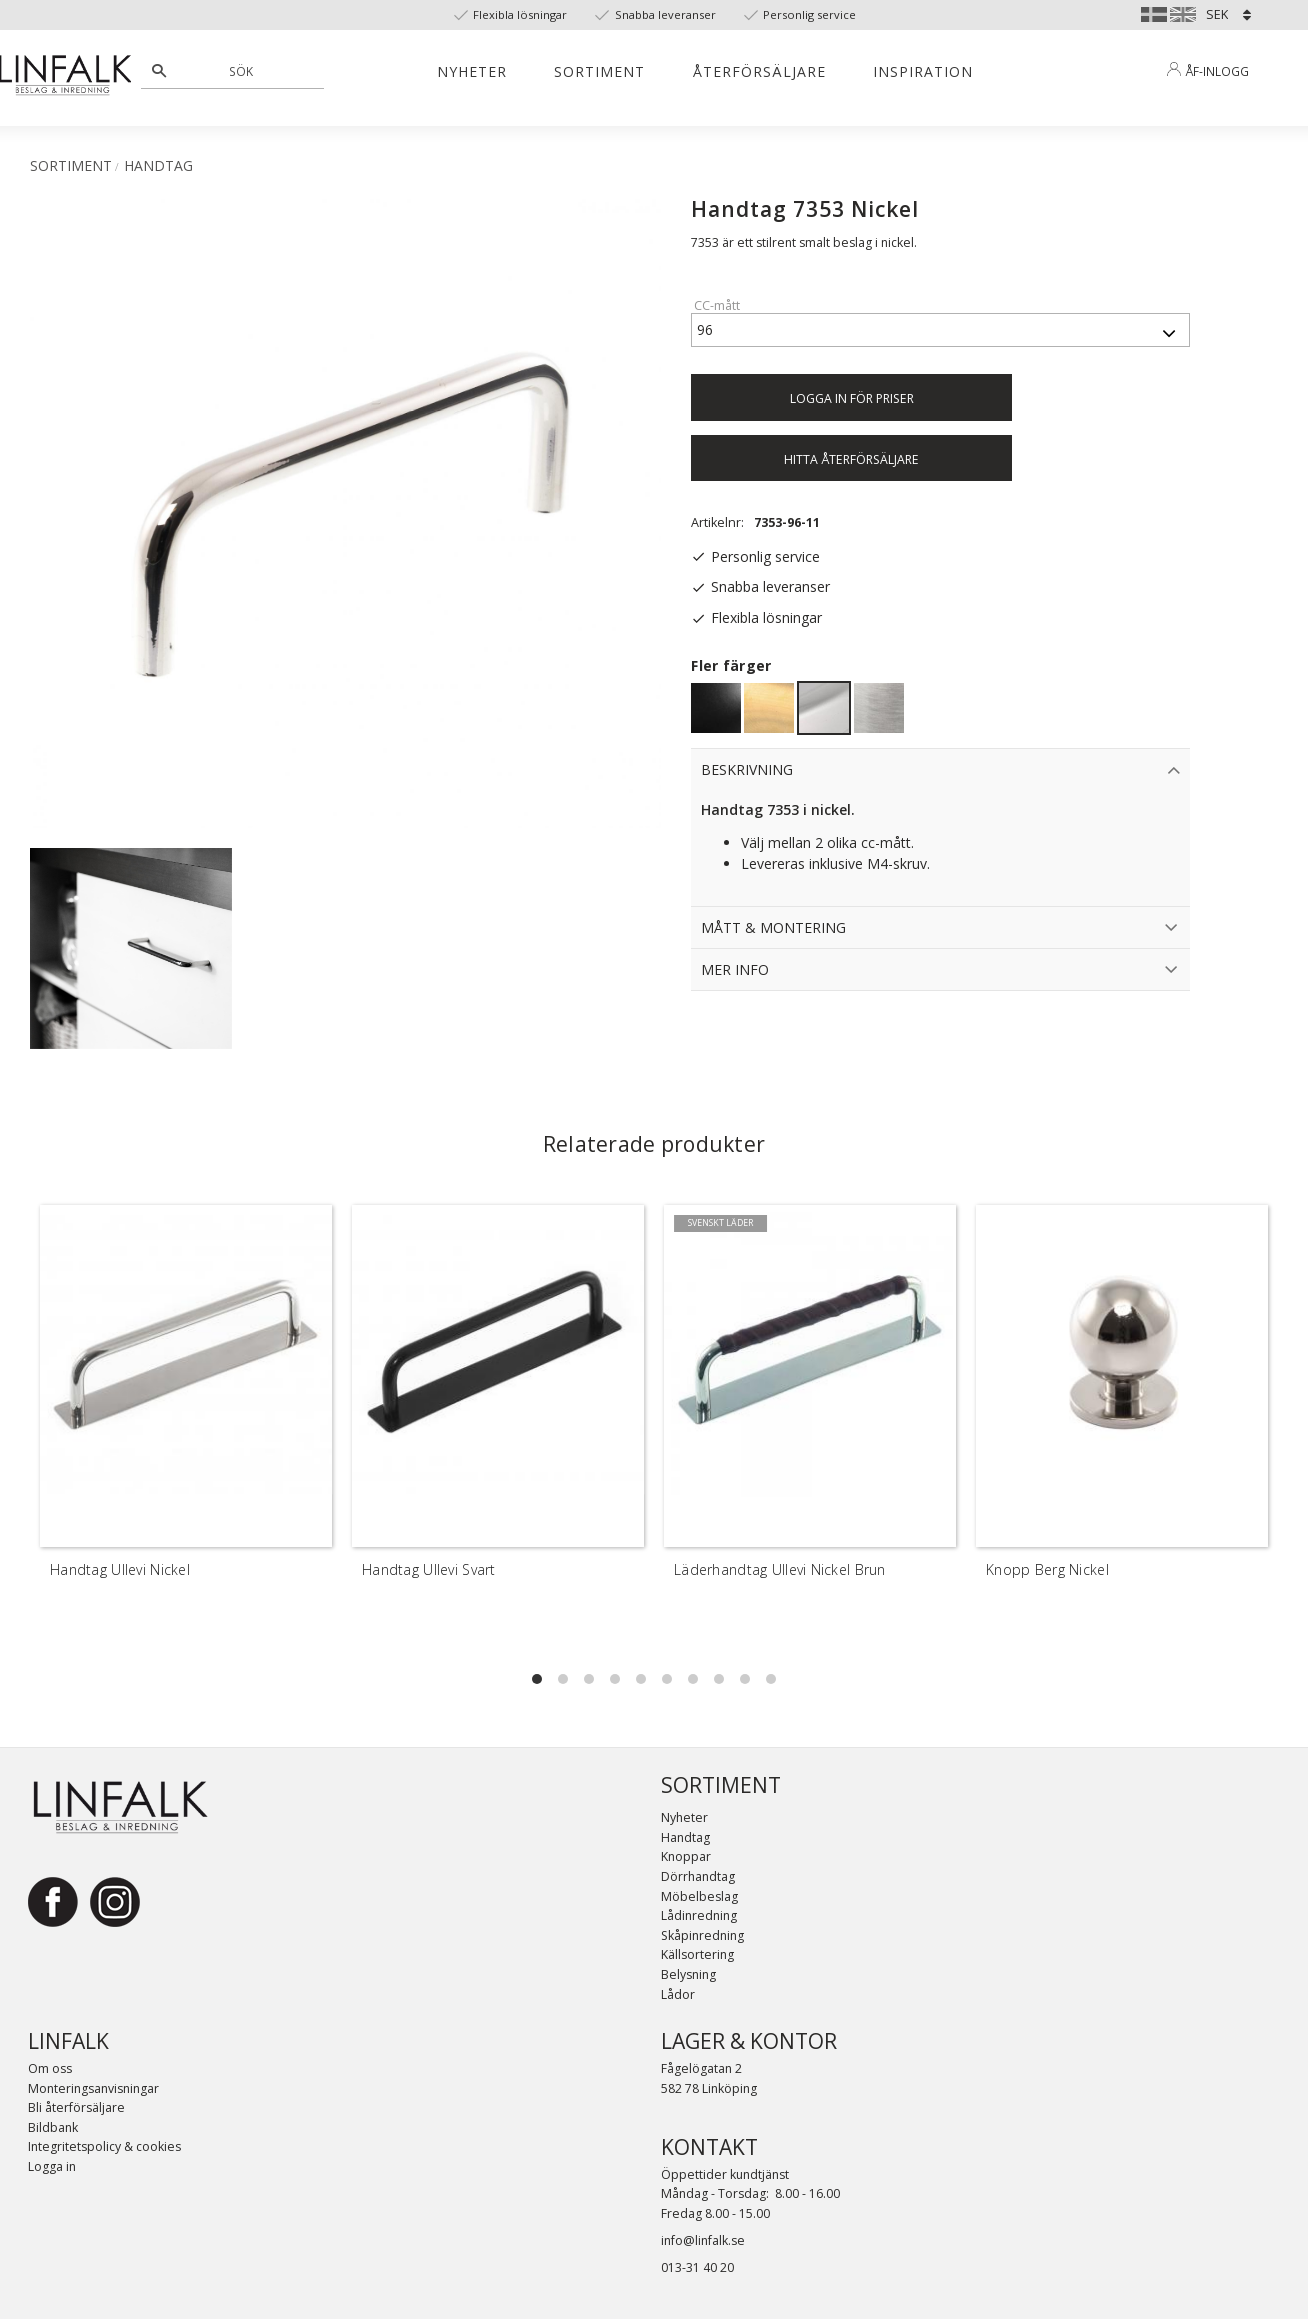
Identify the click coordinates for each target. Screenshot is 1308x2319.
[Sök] (159, 71)
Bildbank (53, 2127)
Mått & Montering (773, 927)
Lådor (678, 1994)
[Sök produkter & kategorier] (243, 71)
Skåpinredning (702, 1935)
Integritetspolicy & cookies (104, 2146)
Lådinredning (699, 1915)
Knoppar (686, 1856)
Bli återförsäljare (76, 2107)
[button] (537, 1679)
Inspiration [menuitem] (923, 71)
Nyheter (684, 1817)
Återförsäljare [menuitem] (759, 71)
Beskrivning (747, 769)
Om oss (50, 2068)
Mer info (735, 969)
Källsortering (697, 1954)
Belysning (688, 1974)
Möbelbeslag (699, 1896)
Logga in (52, 2166)
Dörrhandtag (698, 1876)
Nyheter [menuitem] (472, 71)
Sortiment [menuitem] (599, 71)
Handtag (685, 1837)
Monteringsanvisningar (93, 2088)
